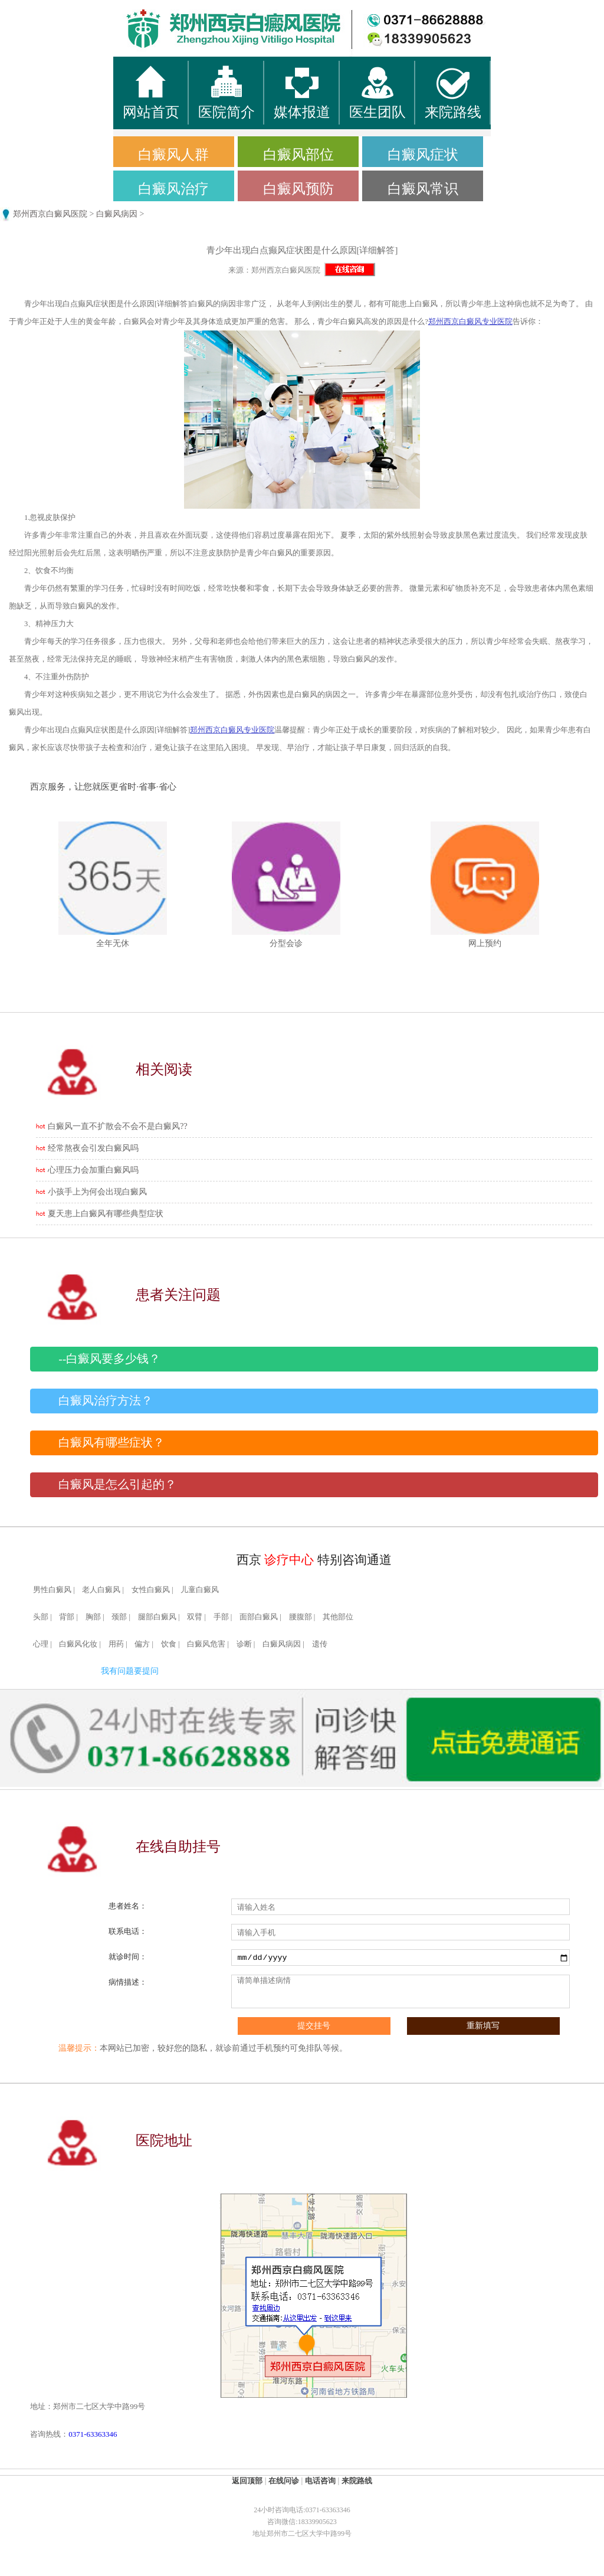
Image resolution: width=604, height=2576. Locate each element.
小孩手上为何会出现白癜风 (97, 1191)
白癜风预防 (298, 189)
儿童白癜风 (199, 1590)
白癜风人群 (173, 154)
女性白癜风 (151, 1590)
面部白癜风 (258, 1617)
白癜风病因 (116, 214)
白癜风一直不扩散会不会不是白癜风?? (117, 1126)
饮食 (168, 1644)
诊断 (244, 1644)
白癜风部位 (298, 154)
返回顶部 (247, 2480)
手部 (221, 1617)
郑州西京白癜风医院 (50, 214)
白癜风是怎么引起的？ (117, 1484)
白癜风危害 (206, 1644)
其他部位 (338, 1617)
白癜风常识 (423, 189)
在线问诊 (283, 2480)
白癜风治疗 (173, 189)
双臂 (194, 1617)
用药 (116, 1644)
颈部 (119, 1617)
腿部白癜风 (157, 1617)
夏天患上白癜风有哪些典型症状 (105, 1213)
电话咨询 (320, 2480)
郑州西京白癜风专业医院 (470, 322)
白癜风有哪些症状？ (111, 1442)
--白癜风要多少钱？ (109, 1359)
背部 (66, 1617)
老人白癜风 (101, 1590)
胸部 (93, 1617)
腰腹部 (300, 1617)
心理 (40, 1644)
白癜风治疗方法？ (105, 1401)
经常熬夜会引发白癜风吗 (93, 1148)
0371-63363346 (92, 2434)
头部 (40, 1617)
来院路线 (357, 2480)
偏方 (142, 1644)
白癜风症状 (423, 154)
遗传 (319, 1644)
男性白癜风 (52, 1590)
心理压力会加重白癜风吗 (93, 1170)
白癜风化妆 (78, 1644)
